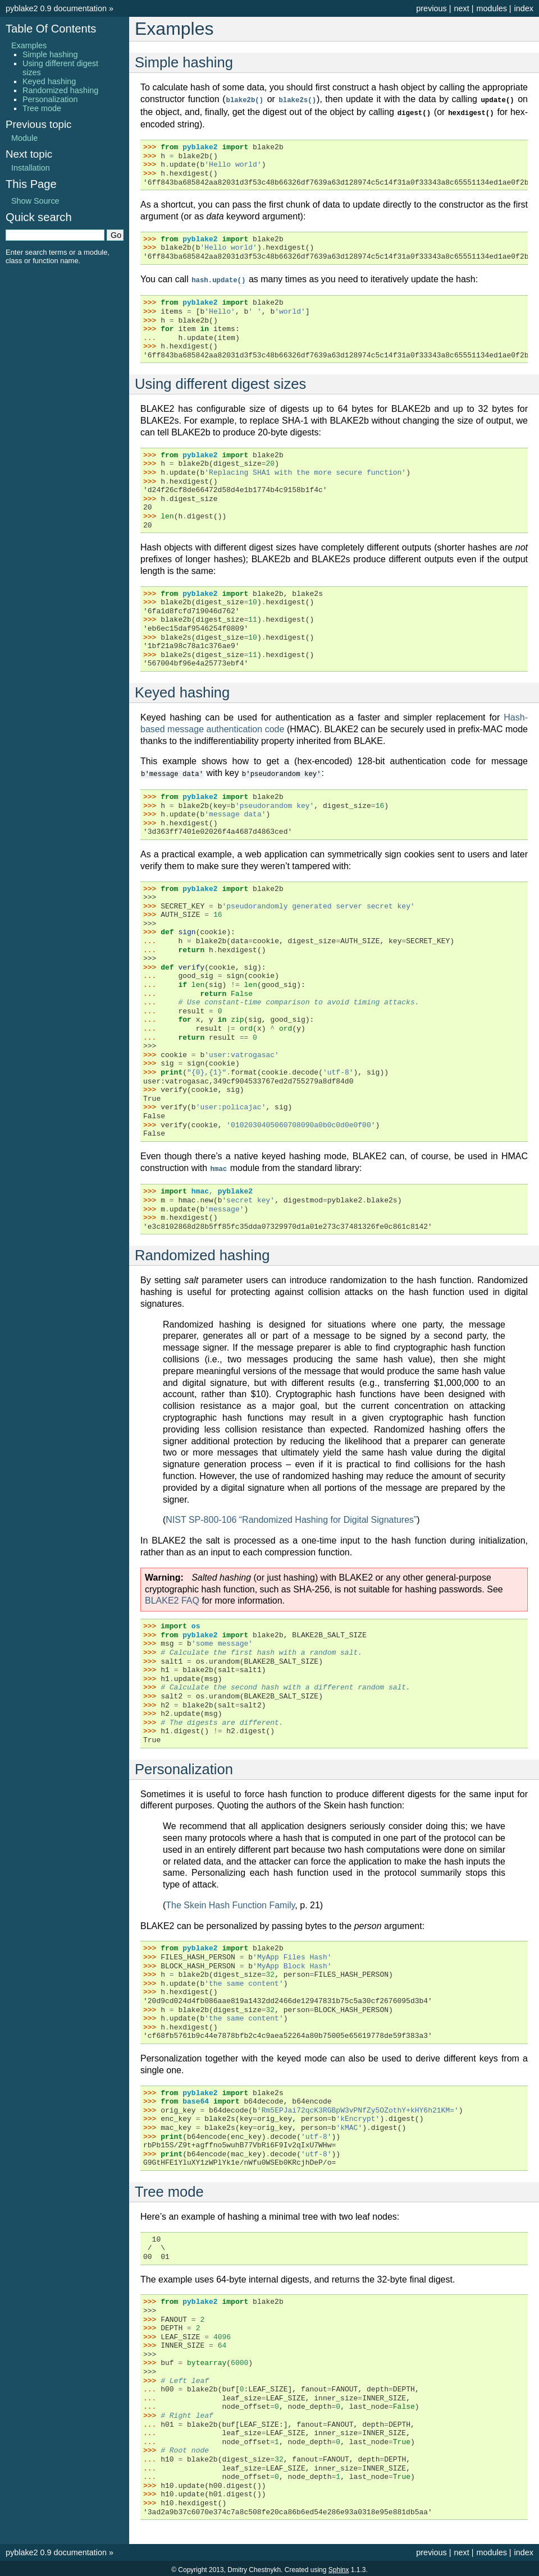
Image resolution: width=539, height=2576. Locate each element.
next (461, 8)
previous (431, 8)
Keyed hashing (49, 81)
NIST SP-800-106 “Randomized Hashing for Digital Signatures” (291, 1517)
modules (491, 8)
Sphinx (338, 2567)
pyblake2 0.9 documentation (56, 8)
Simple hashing (49, 54)
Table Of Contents (51, 28)
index (523, 8)
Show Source (35, 200)
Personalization (49, 99)
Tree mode (41, 108)
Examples (29, 45)
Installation (30, 167)
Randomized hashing (60, 90)
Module (24, 138)
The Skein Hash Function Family (230, 1902)
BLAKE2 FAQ (172, 1597)
